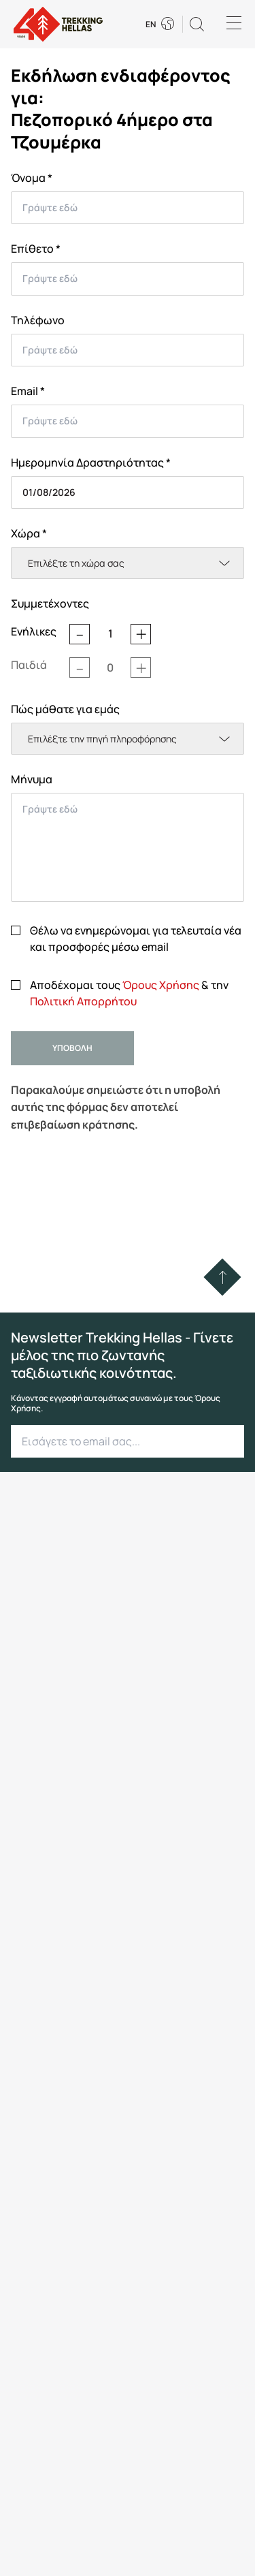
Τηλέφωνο (38, 320)
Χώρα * (29, 533)
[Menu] (233, 24)
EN (151, 24)
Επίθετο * (36, 248)
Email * (28, 390)
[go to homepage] (58, 24)
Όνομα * (31, 177)
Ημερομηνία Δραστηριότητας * (91, 462)
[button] (197, 24)
